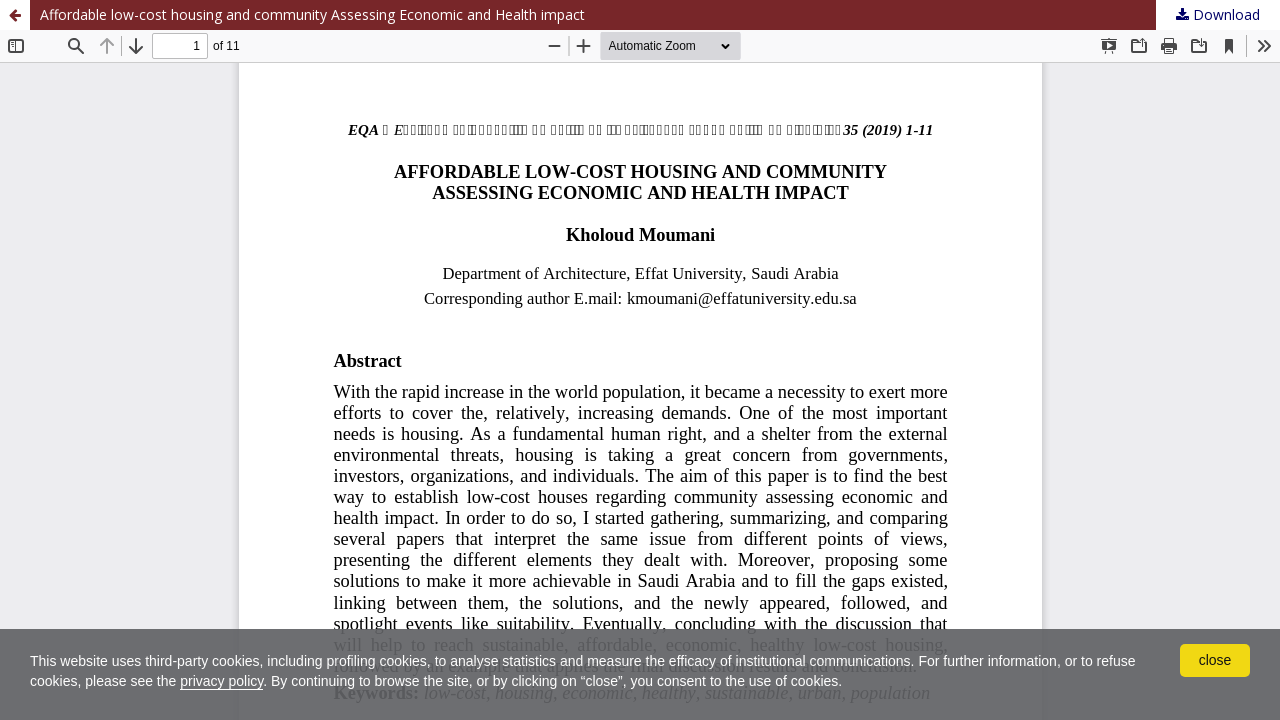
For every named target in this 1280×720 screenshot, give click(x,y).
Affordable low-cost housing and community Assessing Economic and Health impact (312, 14)
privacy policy (221, 681)
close (1215, 660)
